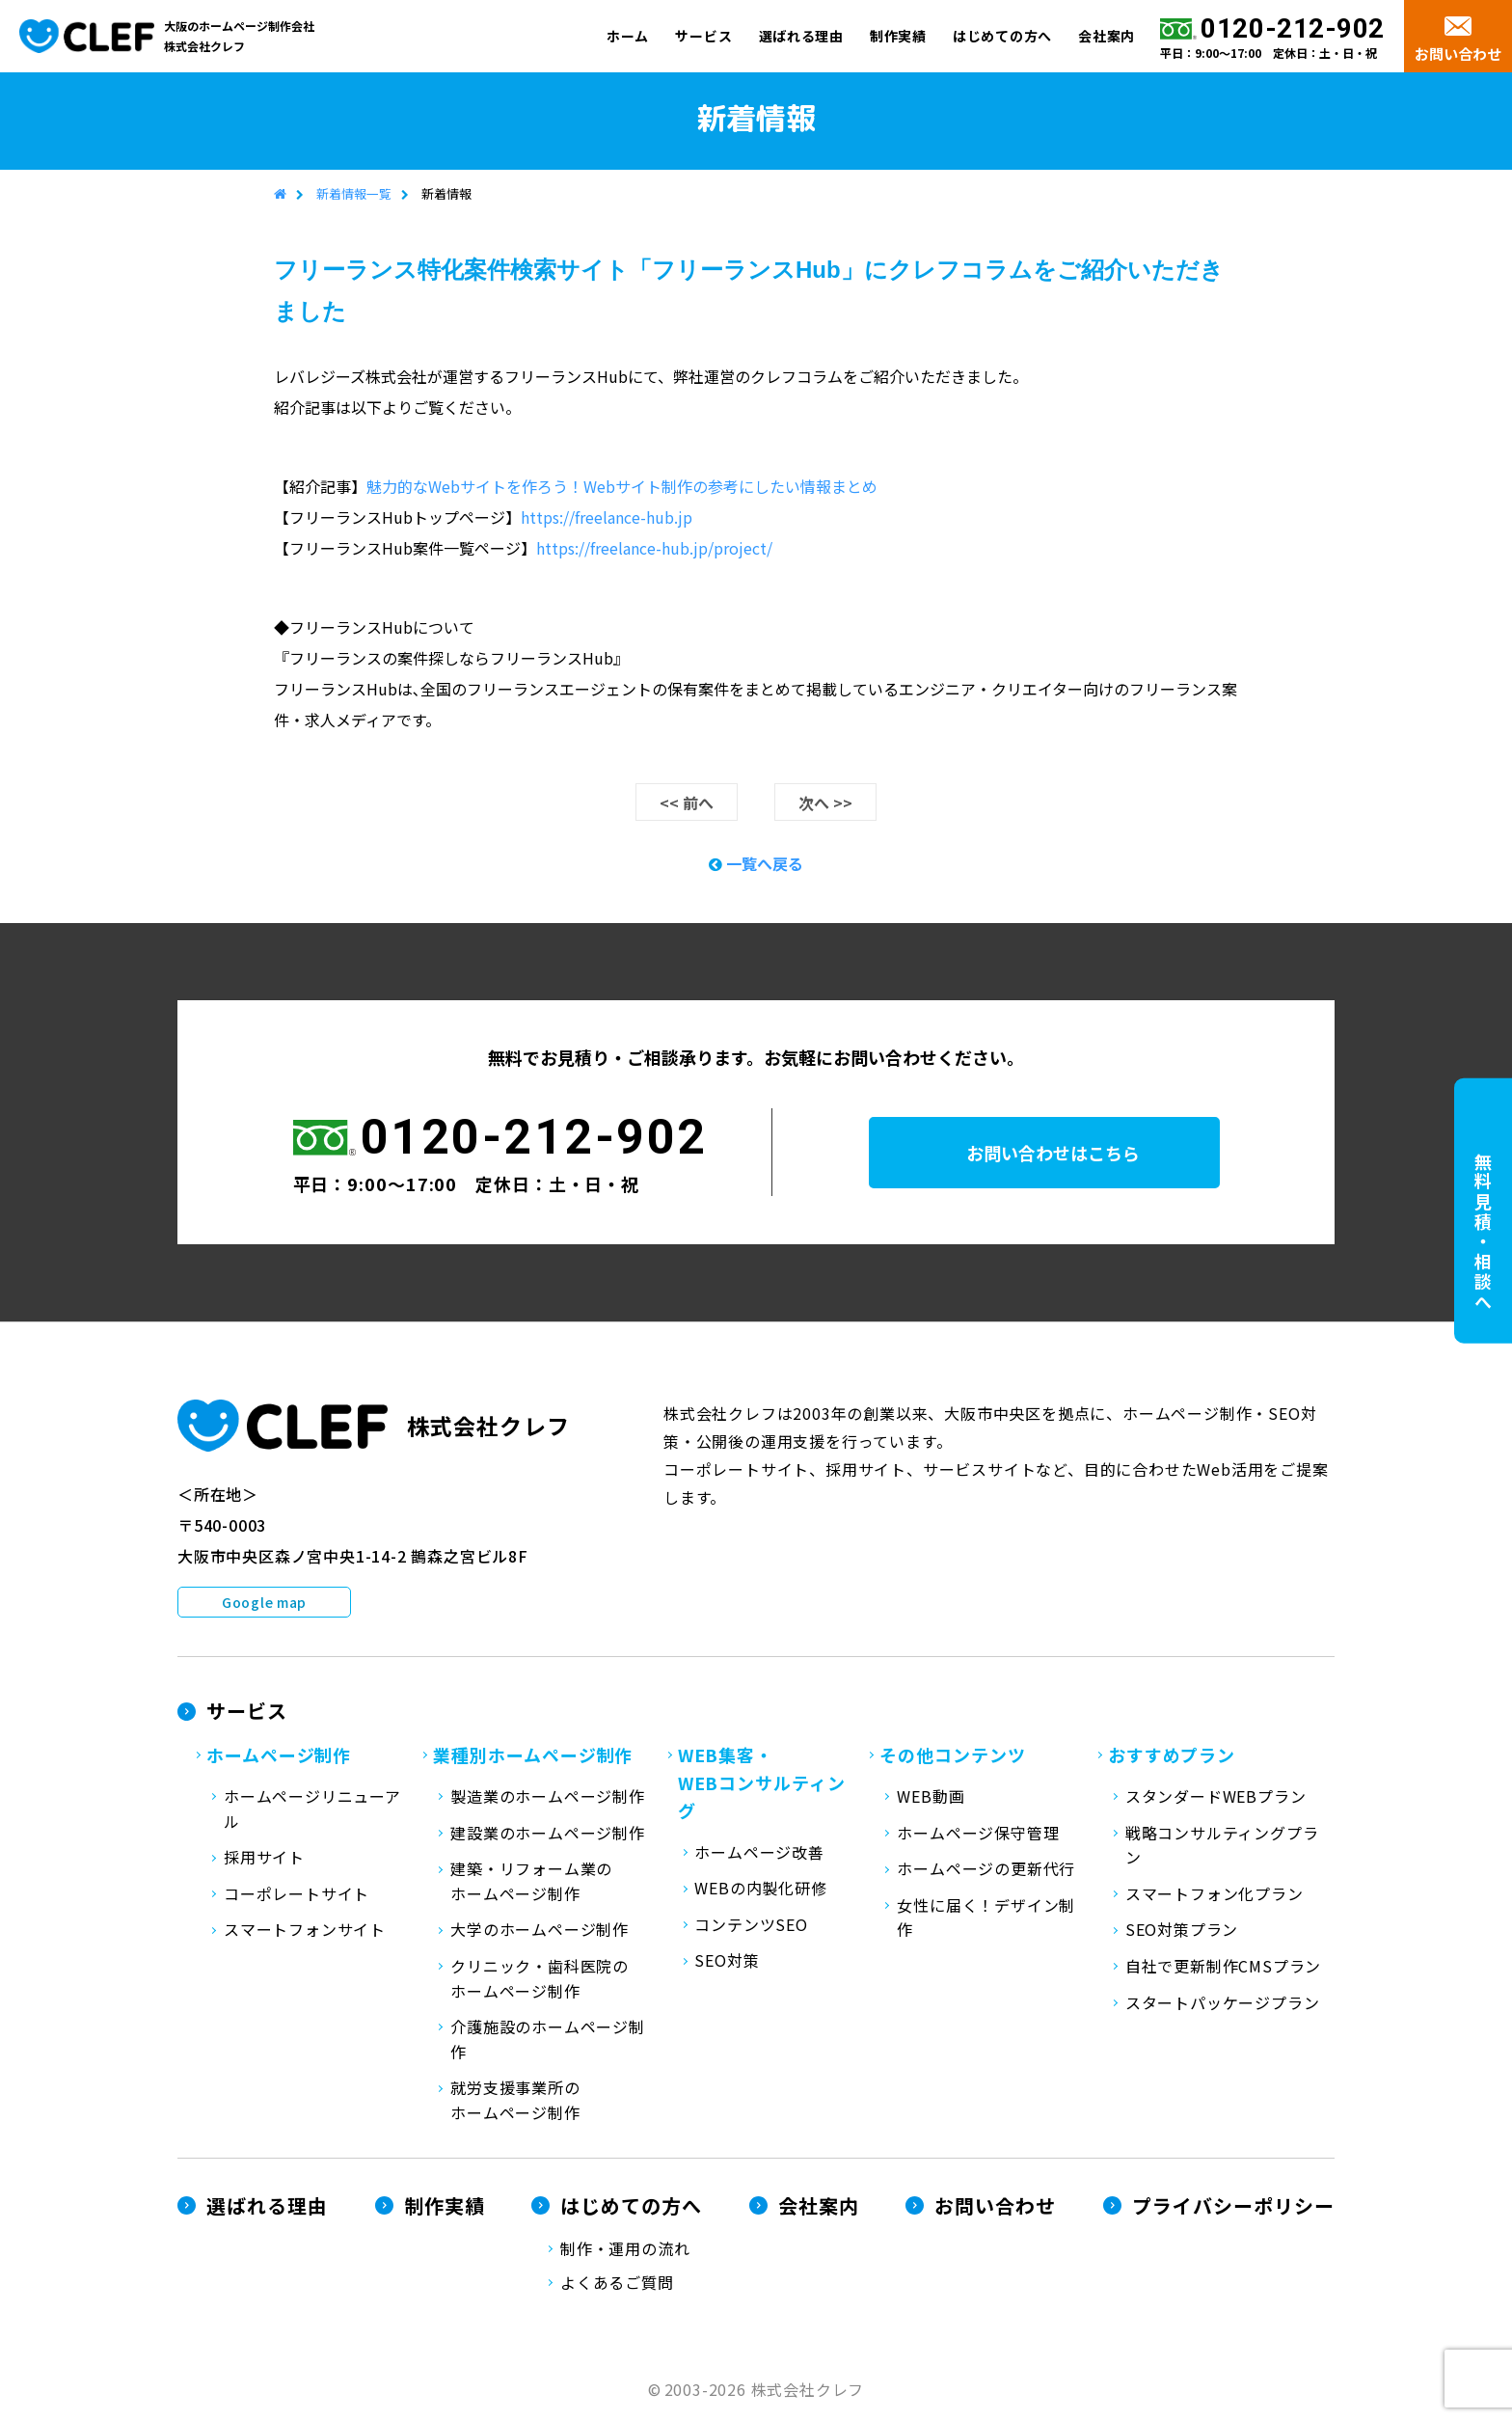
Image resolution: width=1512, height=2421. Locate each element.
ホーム (628, 35)
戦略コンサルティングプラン (1222, 1846)
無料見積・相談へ (1483, 1233)
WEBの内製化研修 (760, 1888)
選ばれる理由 (801, 35)
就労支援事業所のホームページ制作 (515, 2101)
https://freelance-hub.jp (606, 518)
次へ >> (825, 803)
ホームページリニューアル (312, 1809)
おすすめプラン (1171, 1755)
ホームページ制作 (278, 1755)
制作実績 (898, 35)
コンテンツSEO (750, 1925)
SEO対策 (726, 1960)
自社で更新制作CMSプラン (1223, 1966)
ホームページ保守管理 (978, 1833)
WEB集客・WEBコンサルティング (762, 1783)
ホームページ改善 (759, 1852)
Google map (264, 1603)
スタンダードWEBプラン (1216, 1797)
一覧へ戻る (756, 864)
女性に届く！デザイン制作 (986, 1918)
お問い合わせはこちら (1068, 1153)
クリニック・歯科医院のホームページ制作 (539, 1979)
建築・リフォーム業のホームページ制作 (531, 1882)
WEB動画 (930, 1797)
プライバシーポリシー (1233, 2205)
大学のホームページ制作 (539, 1930)
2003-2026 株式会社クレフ (764, 2390)
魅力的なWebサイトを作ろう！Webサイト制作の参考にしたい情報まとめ (622, 487)
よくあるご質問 (617, 2283)
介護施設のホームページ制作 (547, 2040)
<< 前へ (687, 803)
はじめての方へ (1002, 35)
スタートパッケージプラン (1222, 2002)
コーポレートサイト (296, 1894)
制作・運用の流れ (624, 2248)
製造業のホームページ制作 (547, 1797)
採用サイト (264, 1857)
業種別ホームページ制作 (533, 1755)
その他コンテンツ (952, 1755)
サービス (703, 35)
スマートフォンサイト (305, 1930)
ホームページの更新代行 (986, 1869)
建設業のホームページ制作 (547, 1833)
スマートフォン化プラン (1214, 1894)
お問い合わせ (1458, 53)
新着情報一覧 (354, 194)
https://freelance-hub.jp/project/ (654, 548)
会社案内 (1106, 35)
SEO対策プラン (1181, 1930)
